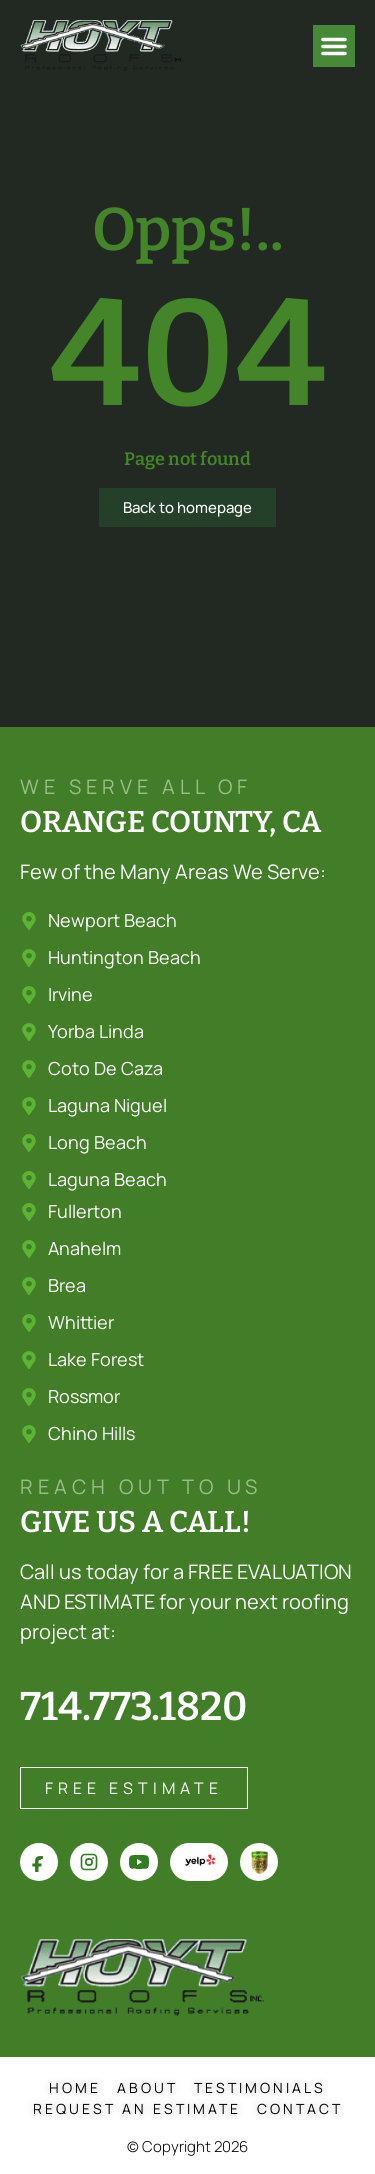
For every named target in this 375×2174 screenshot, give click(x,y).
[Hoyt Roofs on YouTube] (139, 1862)
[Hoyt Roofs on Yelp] (199, 1862)
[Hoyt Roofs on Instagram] (89, 1862)
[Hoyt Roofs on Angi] (259, 1862)
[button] (334, 46)
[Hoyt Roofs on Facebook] (39, 1862)
